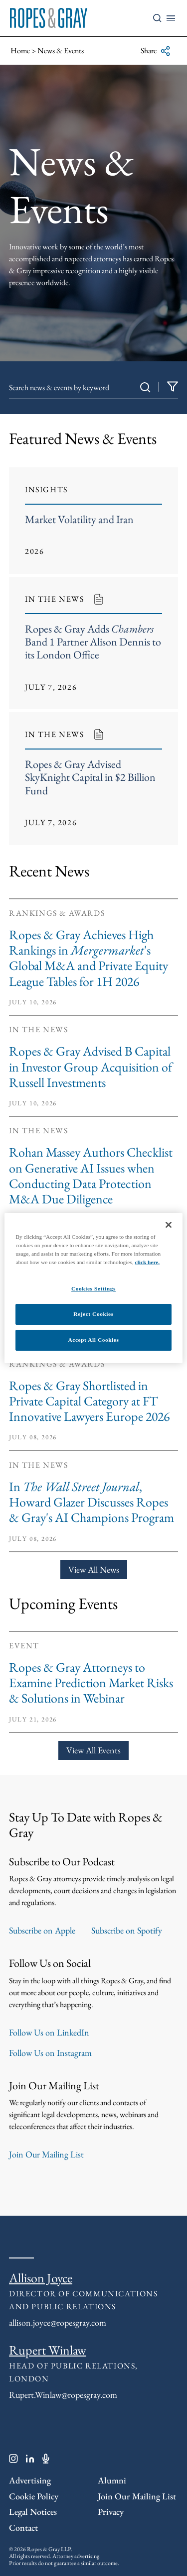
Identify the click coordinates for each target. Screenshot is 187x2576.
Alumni (112, 2480)
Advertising (30, 2480)
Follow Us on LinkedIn (49, 2032)
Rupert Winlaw (47, 2350)
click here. (147, 1262)
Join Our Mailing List (46, 2154)
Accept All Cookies (93, 1340)
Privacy (111, 2511)
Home (20, 50)
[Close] (169, 1225)
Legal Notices (33, 2511)
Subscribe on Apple (42, 1930)
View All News (93, 1569)
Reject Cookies (93, 1314)
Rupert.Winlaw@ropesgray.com (63, 2394)
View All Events (93, 1750)
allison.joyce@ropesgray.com (57, 2322)
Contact (23, 2527)
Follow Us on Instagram (50, 2052)
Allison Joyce (40, 2277)
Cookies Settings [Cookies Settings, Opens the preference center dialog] (93, 1288)
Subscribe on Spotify (126, 1930)
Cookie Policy (33, 2496)
